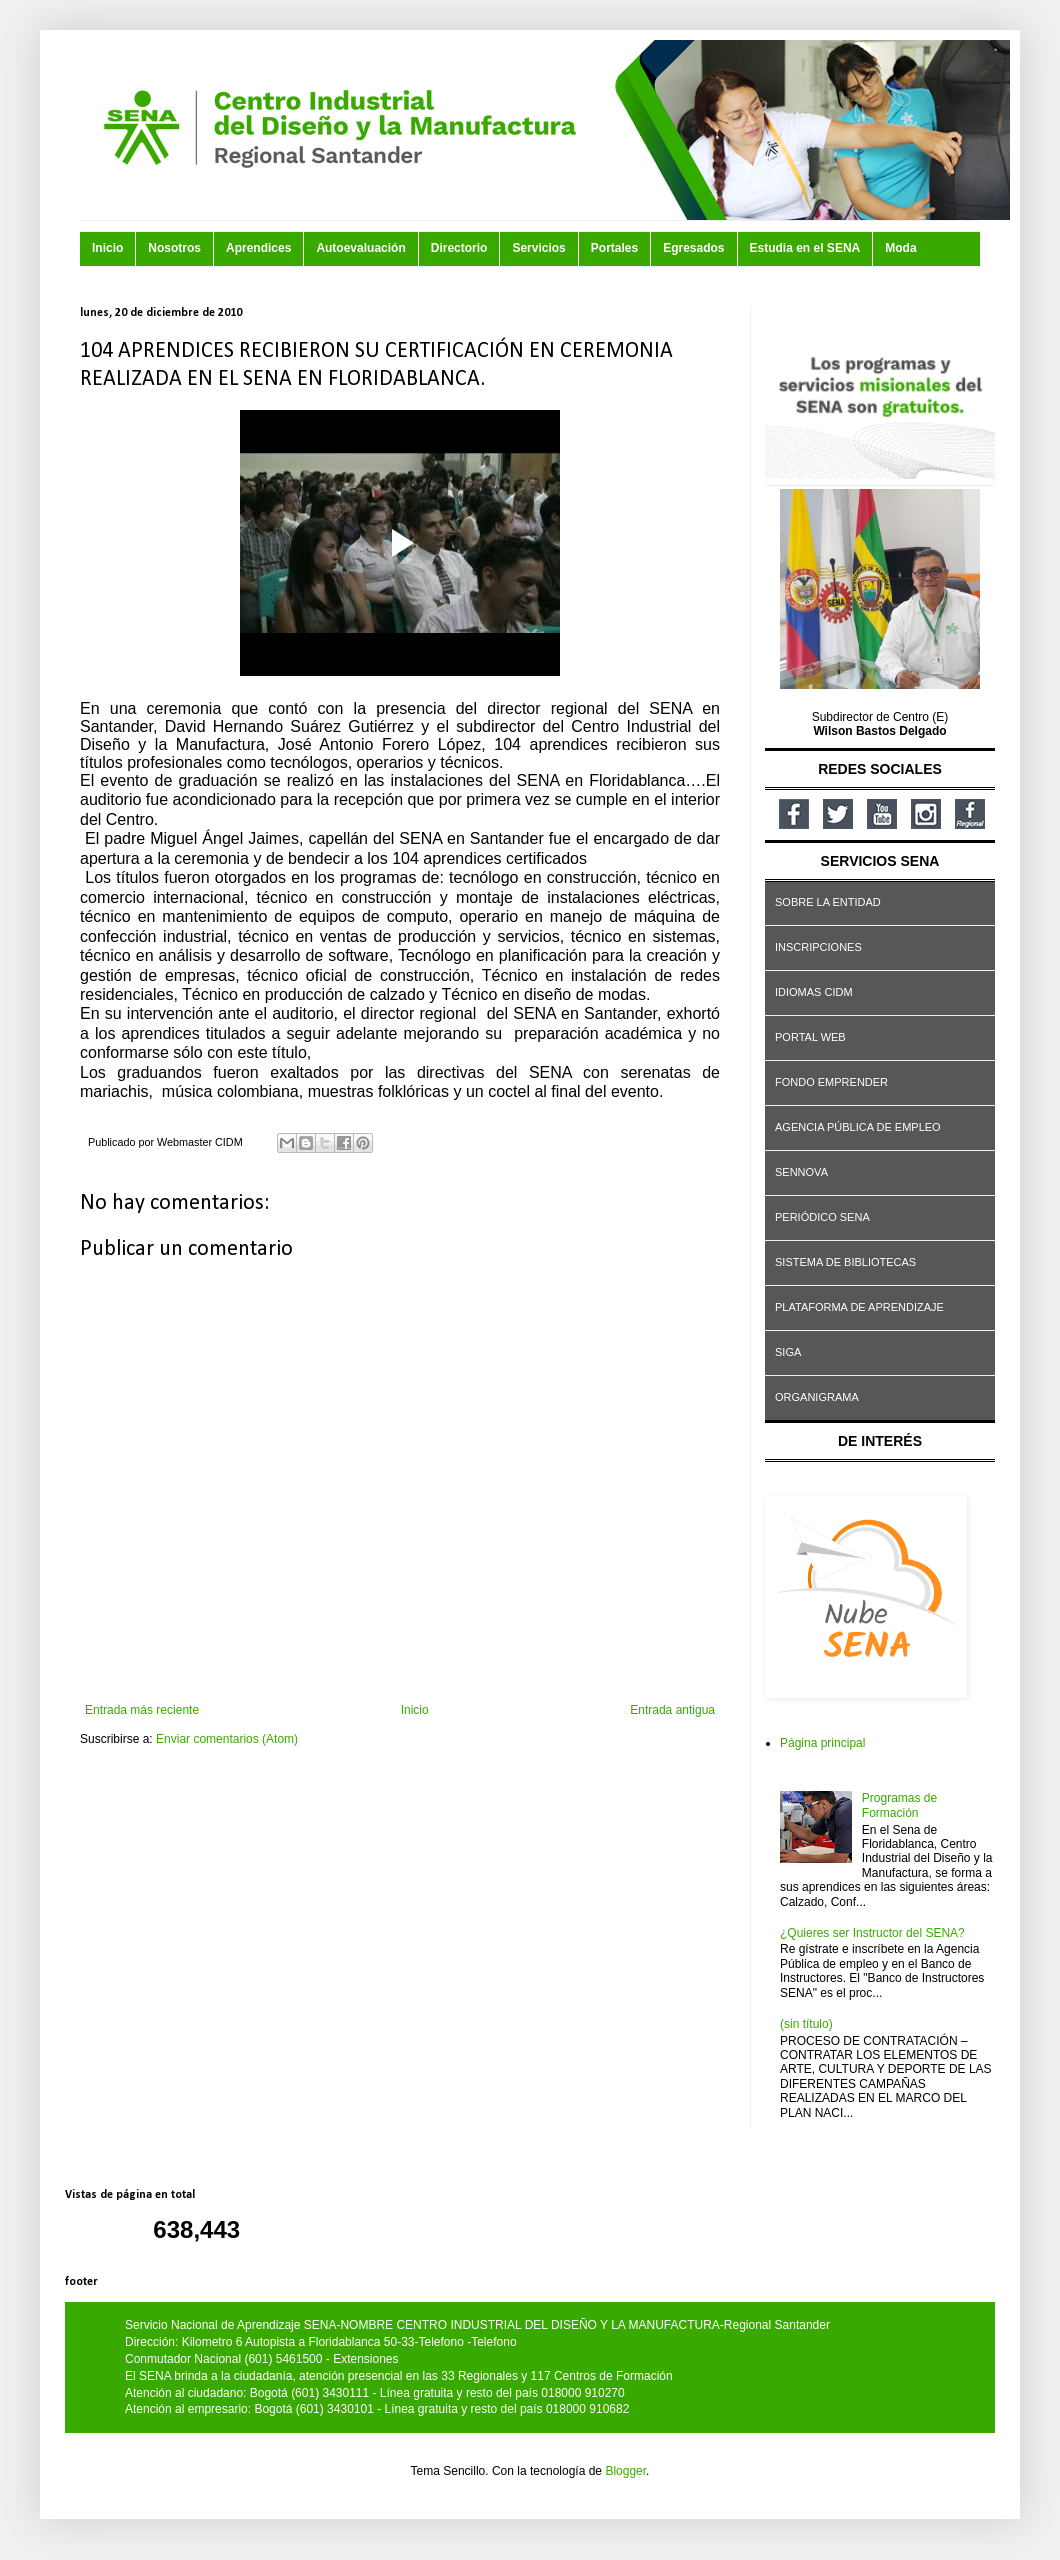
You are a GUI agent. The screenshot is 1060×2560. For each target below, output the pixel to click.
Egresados (693, 248)
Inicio (107, 248)
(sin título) (806, 2024)
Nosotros (174, 248)
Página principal (822, 1743)
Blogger (625, 2471)
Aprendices (258, 248)
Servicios (538, 248)
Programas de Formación (899, 1805)
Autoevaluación (360, 248)
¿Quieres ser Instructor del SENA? (872, 1933)
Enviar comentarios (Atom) (227, 1739)
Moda (900, 248)
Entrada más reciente (142, 1710)
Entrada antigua (672, 1710)
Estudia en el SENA (805, 248)
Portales (614, 248)
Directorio (459, 248)
